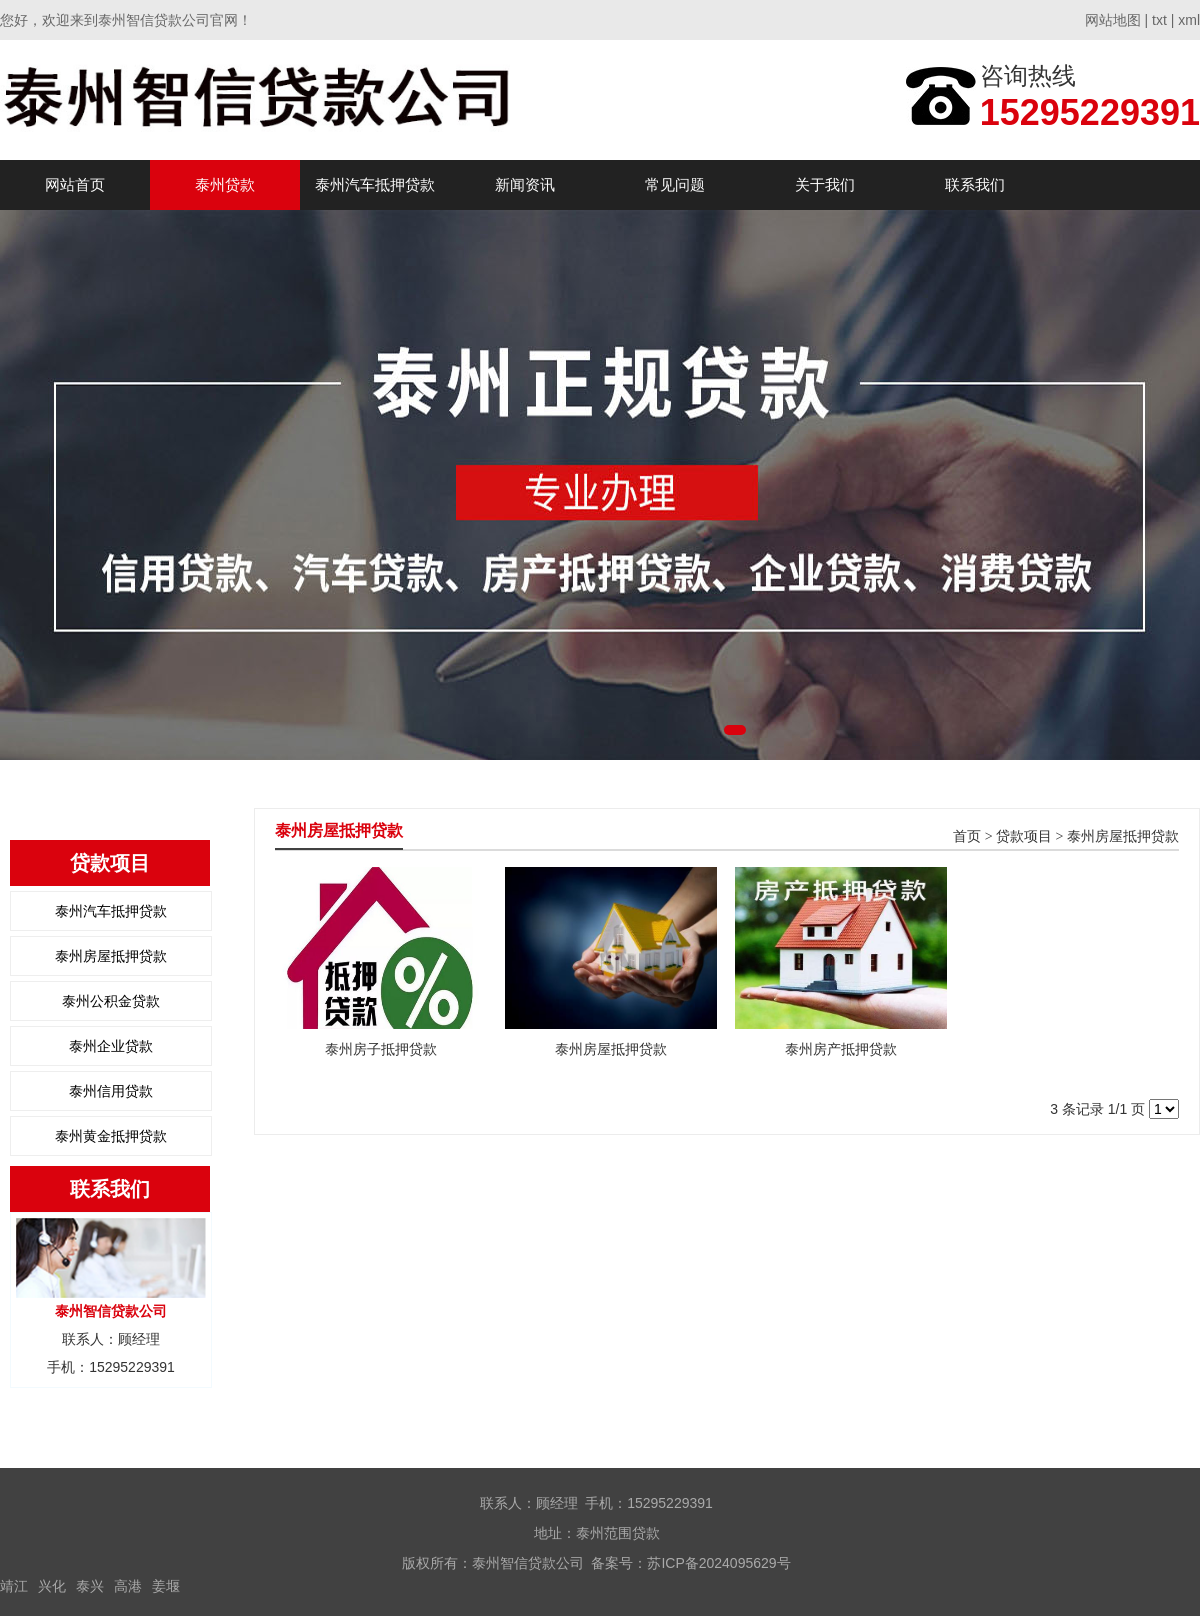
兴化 (52, 1586)
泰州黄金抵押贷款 (111, 1136)
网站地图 (1113, 20)
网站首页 (75, 184)
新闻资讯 (525, 184)
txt (1159, 20)
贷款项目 (1024, 836)
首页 (967, 836)
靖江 (14, 1586)
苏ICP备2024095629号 (718, 1563)
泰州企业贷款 (111, 1046)
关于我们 (825, 184)
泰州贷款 (225, 184)
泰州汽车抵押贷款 (375, 184)
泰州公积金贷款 (111, 1001)
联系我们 (975, 184)
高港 (128, 1586)
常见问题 (675, 184)
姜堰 (166, 1586)
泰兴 (90, 1586)
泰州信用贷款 (111, 1091)
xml (1189, 20)
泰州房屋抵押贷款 (111, 956)
